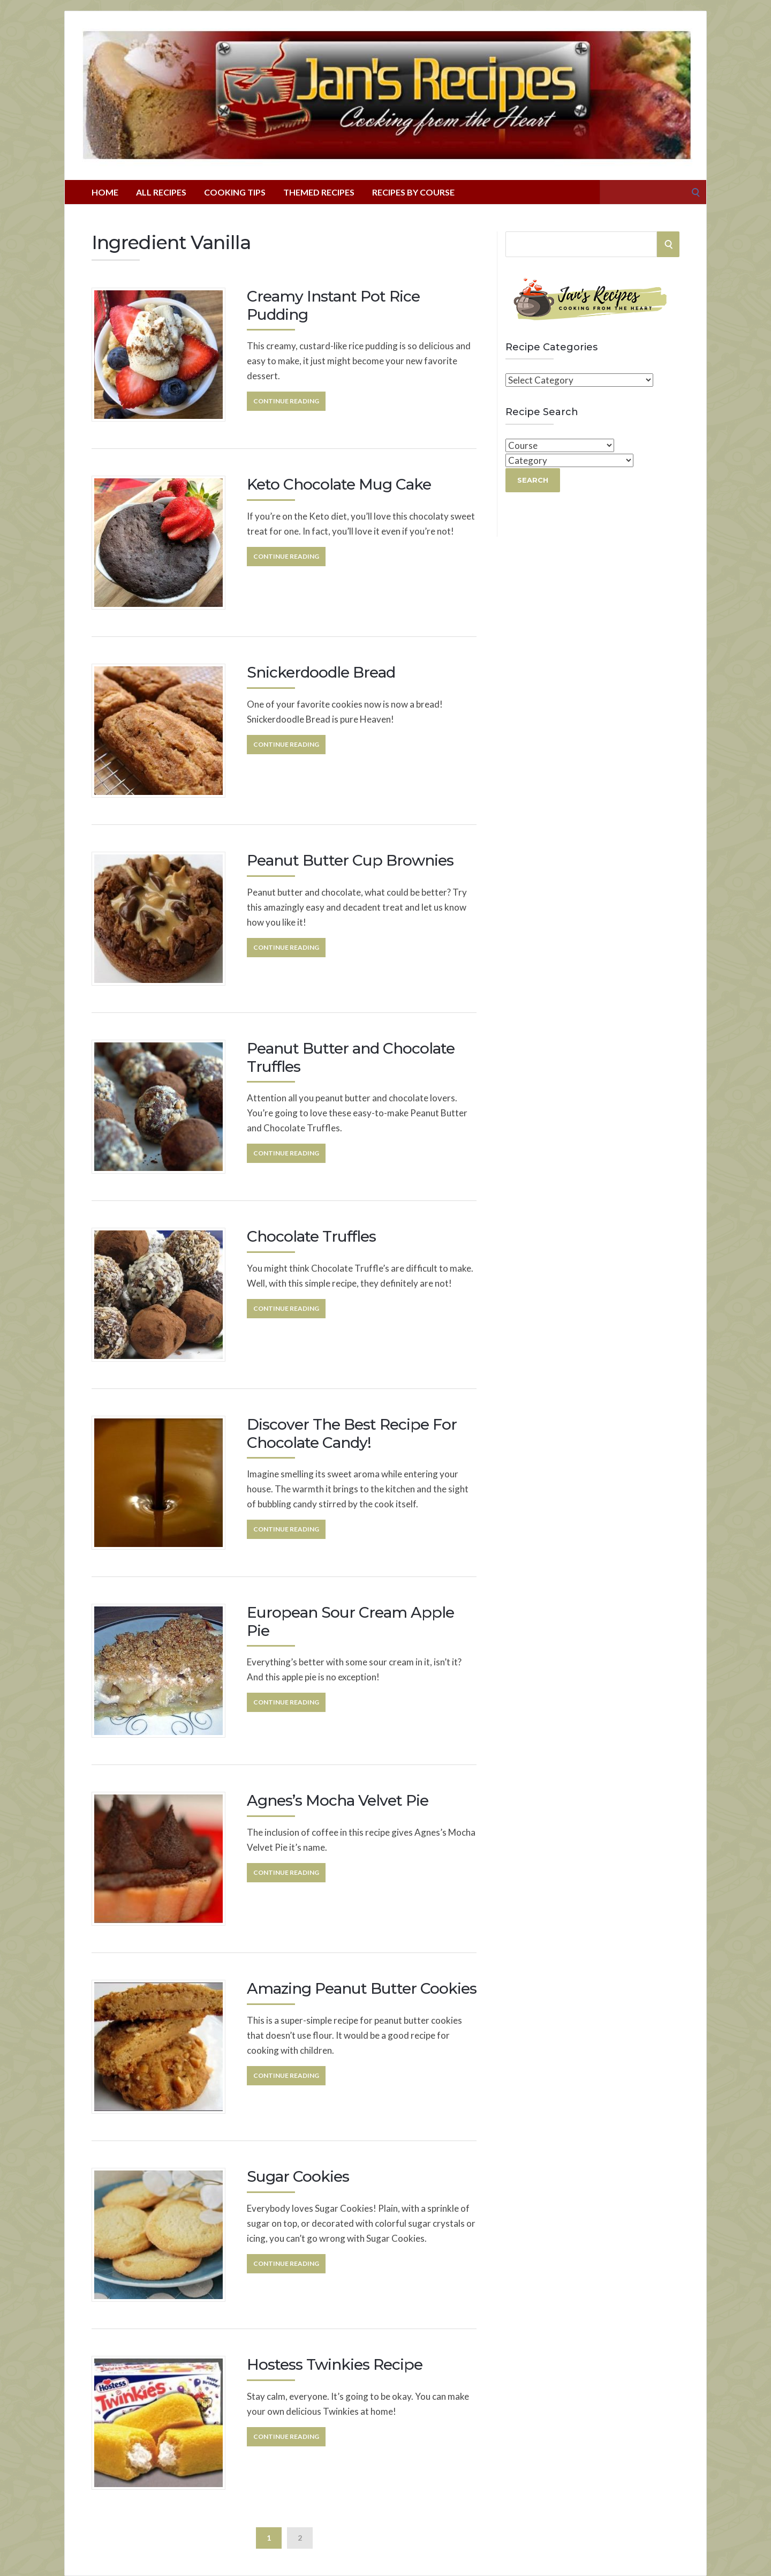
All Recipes (161, 192)
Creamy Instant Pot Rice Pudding (333, 305)
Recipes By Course (413, 192)
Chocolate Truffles (311, 1236)
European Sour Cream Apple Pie (350, 1621)
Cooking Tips (235, 192)
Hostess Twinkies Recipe (334, 2364)
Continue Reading (286, 401)
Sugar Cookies (298, 2176)
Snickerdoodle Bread (321, 672)
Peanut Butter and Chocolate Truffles (351, 1057)
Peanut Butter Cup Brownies (350, 860)
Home (105, 192)
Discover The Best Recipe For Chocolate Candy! (352, 1433)
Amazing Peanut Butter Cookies (362, 1988)
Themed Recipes (318, 192)
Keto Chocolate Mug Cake (339, 484)
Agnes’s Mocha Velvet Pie (337, 1800)
